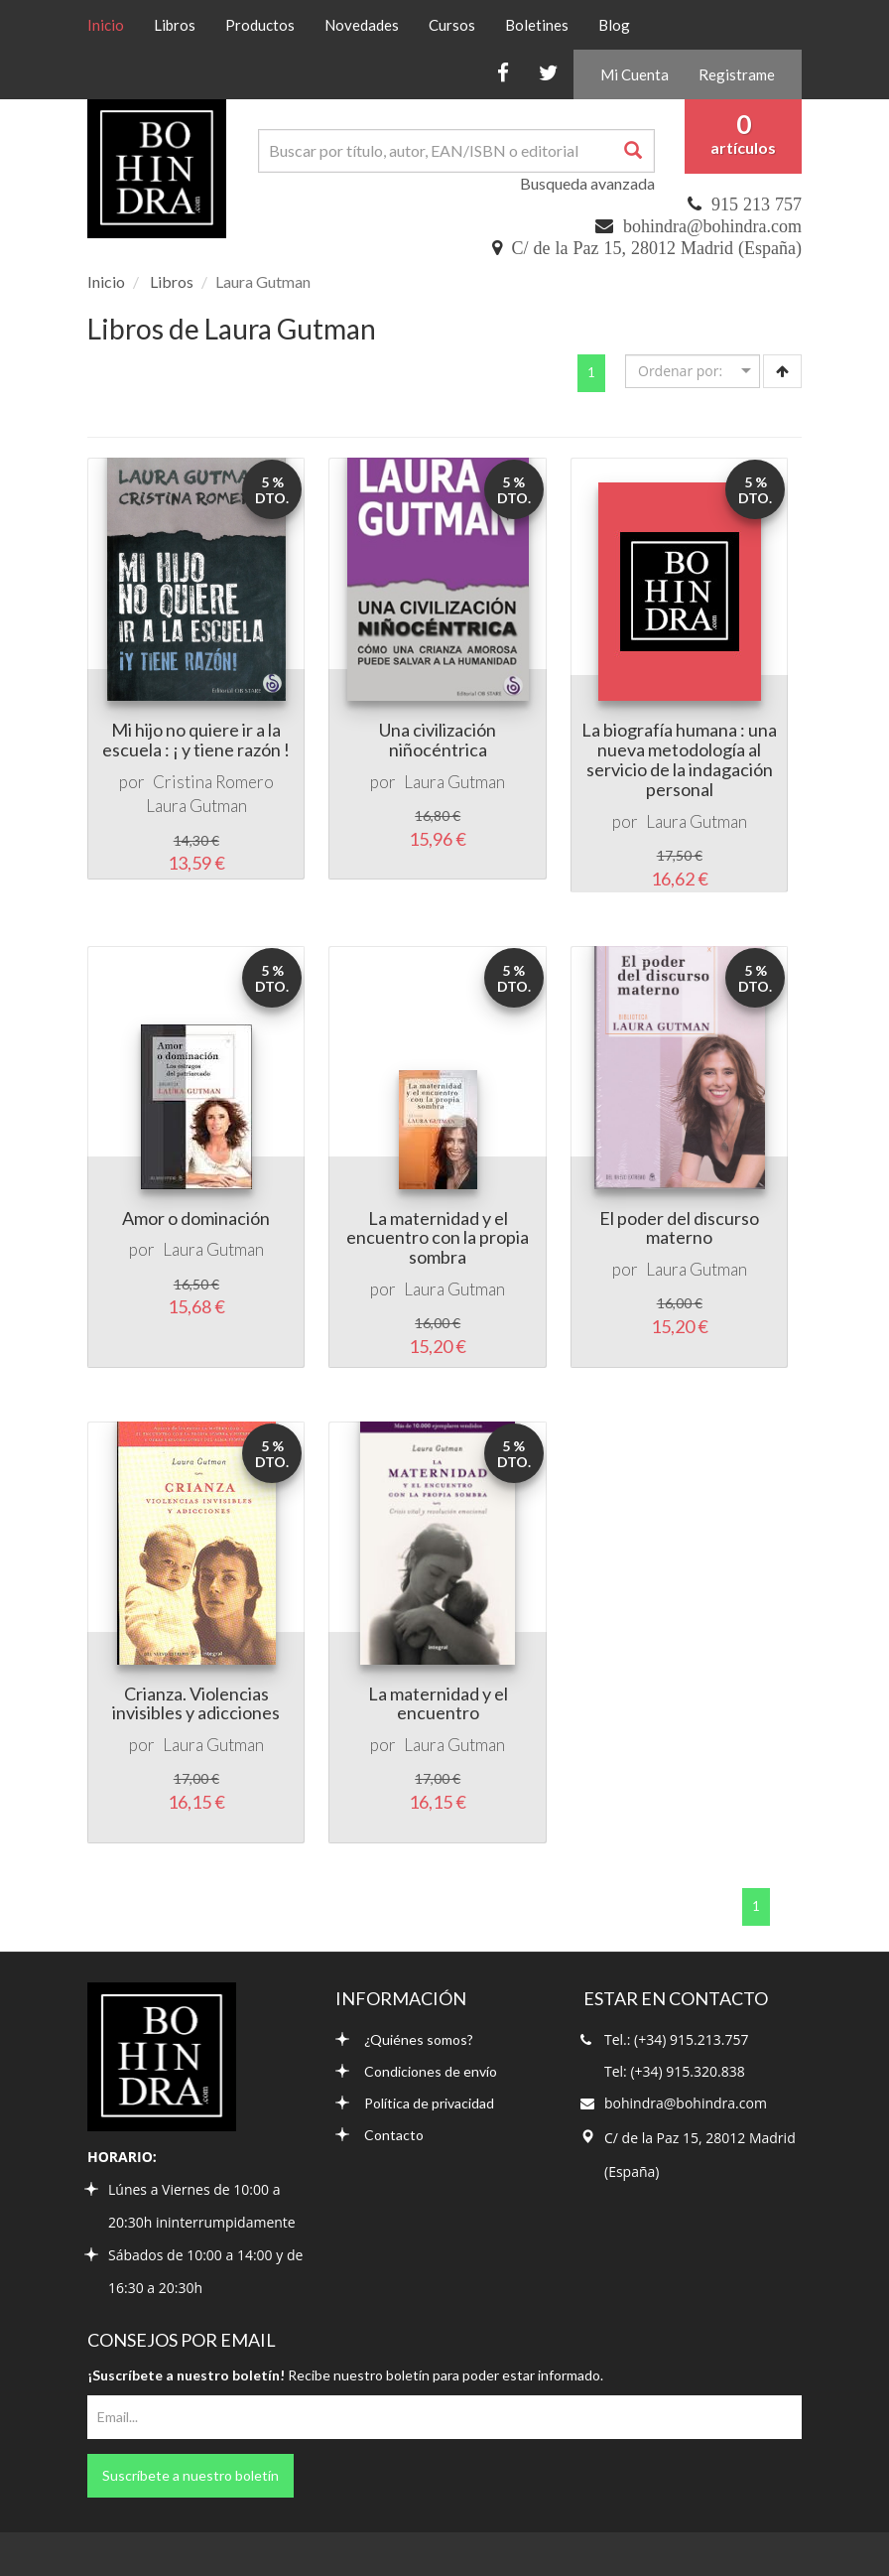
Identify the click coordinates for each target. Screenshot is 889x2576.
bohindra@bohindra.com (712, 226)
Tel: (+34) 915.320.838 (674, 2071)
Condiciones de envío (416, 2071)
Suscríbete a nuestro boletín (190, 2475)
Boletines (537, 25)
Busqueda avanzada (587, 183)
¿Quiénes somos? (404, 2039)
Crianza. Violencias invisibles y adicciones (196, 1703)
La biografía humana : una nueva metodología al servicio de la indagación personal (679, 759)
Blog (614, 25)
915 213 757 (756, 204)
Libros (174, 25)
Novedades (361, 25)
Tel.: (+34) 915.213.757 (676, 2039)
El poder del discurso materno (679, 1228)
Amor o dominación (196, 1218)
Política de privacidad (414, 2103)
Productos (260, 25)
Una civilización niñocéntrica (437, 739)
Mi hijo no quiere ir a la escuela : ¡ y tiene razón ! (196, 739)
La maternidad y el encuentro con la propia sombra (437, 1238)
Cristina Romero (213, 781)
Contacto (379, 2134)
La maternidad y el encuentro (438, 1703)
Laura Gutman (196, 805)
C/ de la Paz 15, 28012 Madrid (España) (657, 248)
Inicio (113, 24)
